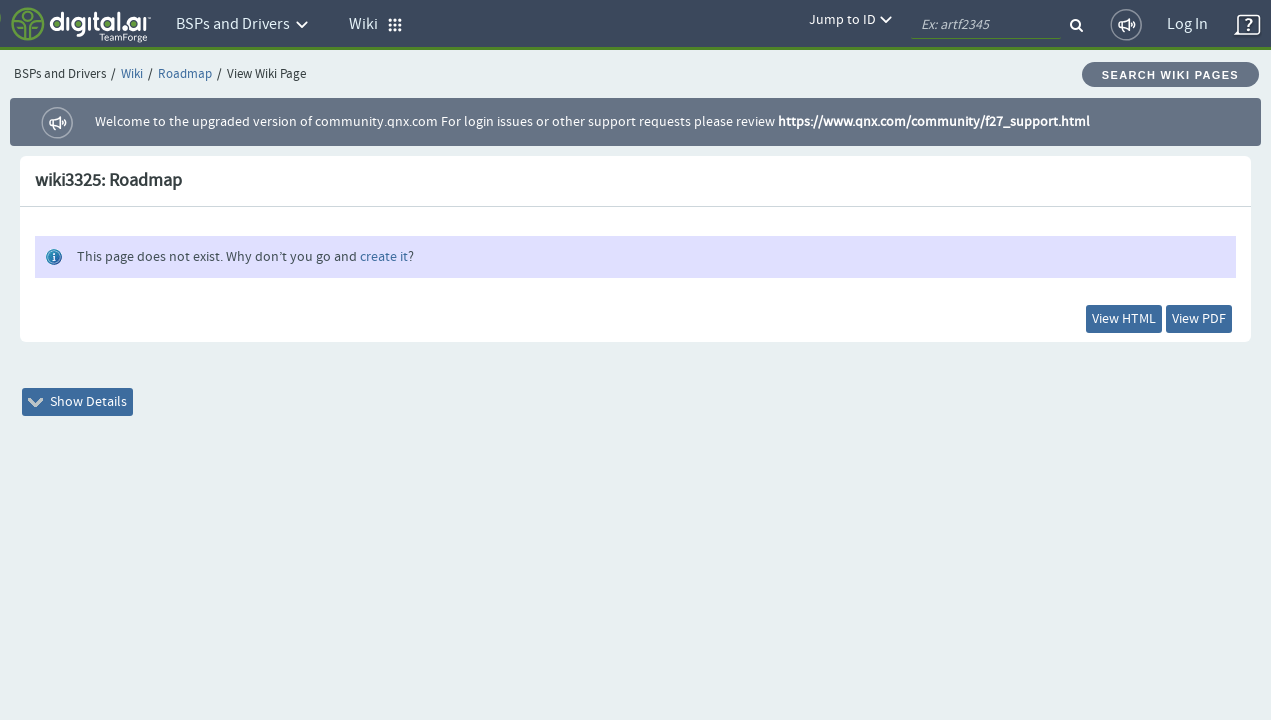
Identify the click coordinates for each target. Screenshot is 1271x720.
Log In (1187, 24)
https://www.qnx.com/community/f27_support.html (934, 122)
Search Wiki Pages (1170, 75)
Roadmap (185, 74)
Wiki (132, 74)
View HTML (1082, 323)
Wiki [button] (376, 24)
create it (384, 257)
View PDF (1185, 323)
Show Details (91, 414)
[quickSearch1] (986, 25)
